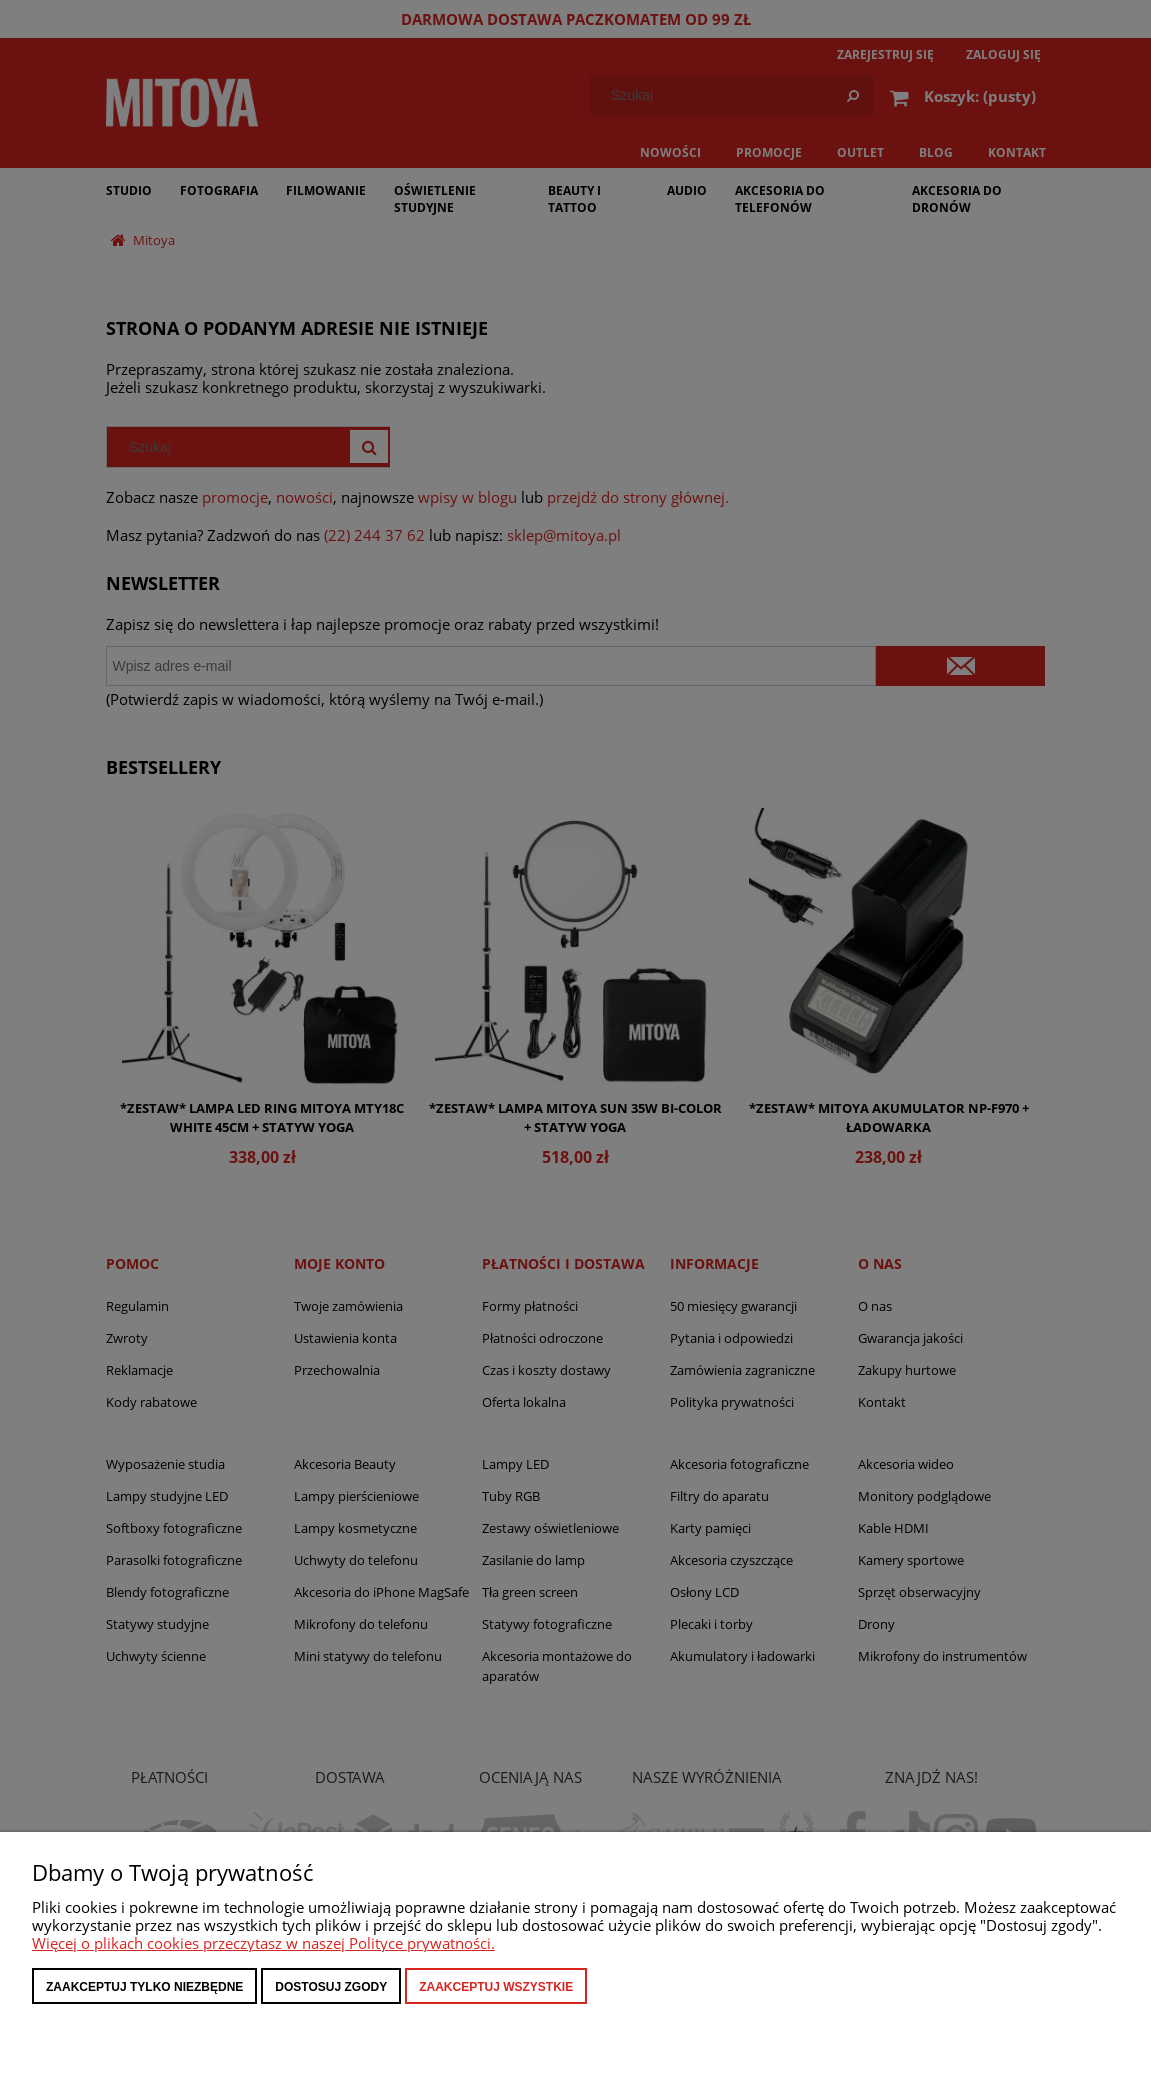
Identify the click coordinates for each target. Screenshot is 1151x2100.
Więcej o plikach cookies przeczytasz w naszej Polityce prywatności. (263, 1943)
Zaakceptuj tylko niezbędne (144, 1987)
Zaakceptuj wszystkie (496, 1987)
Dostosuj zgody (331, 1987)
